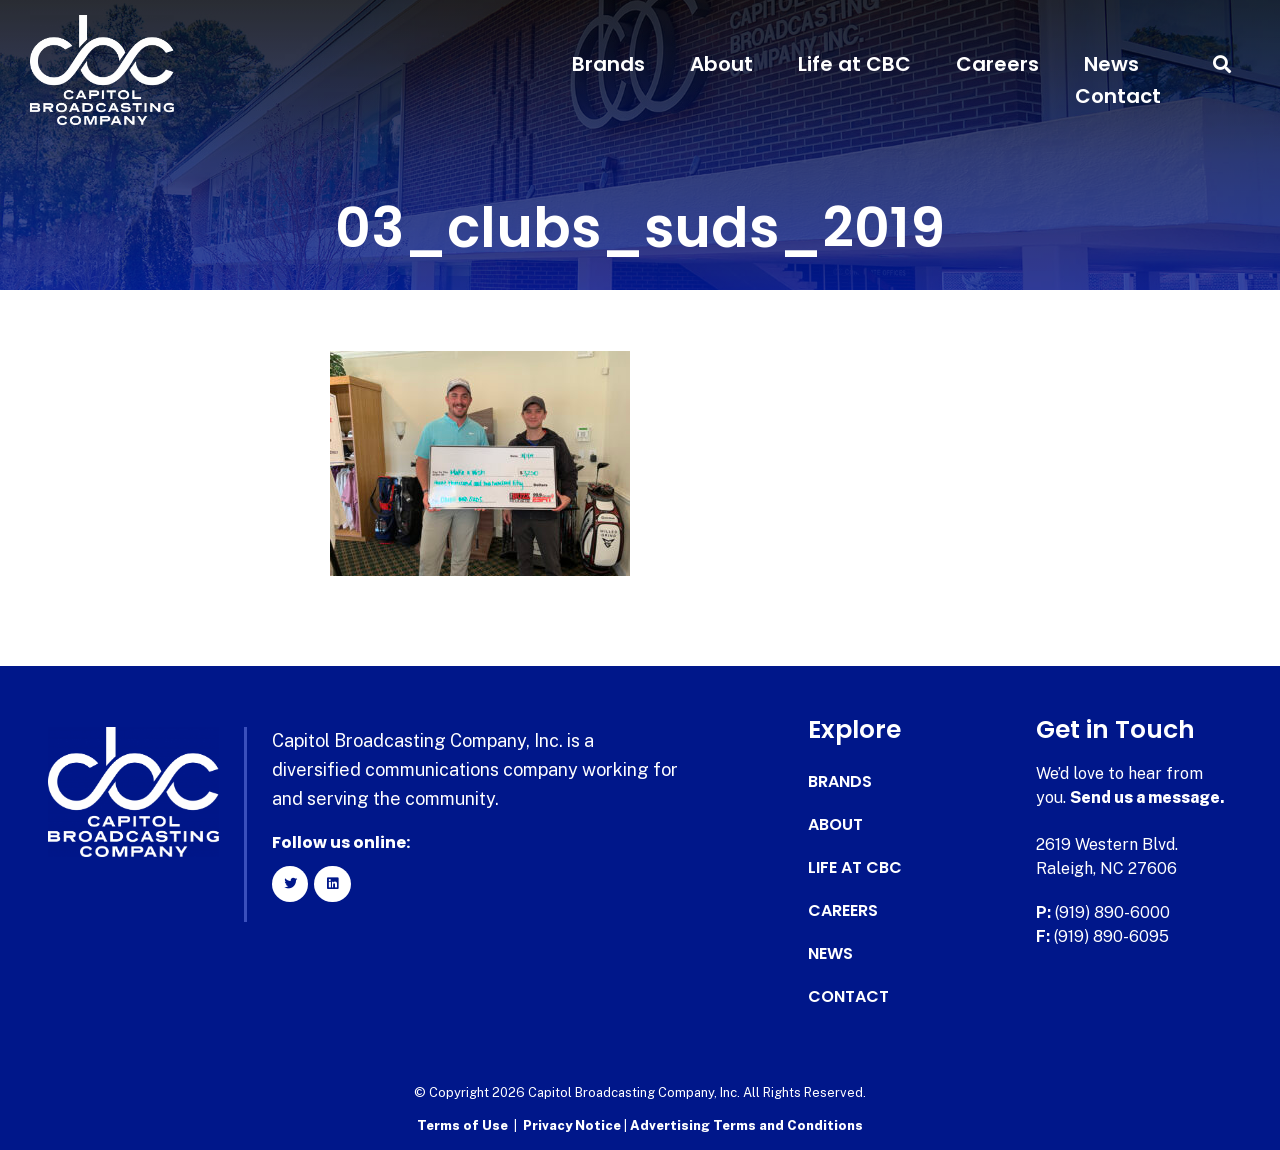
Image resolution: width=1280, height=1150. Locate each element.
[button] (1222, 64)
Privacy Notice (573, 1125)
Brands (608, 64)
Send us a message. (1147, 797)
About (721, 64)
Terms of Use (462, 1125)
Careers (997, 64)
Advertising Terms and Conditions (746, 1125)
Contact (1118, 96)
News (1111, 64)
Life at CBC (854, 64)
